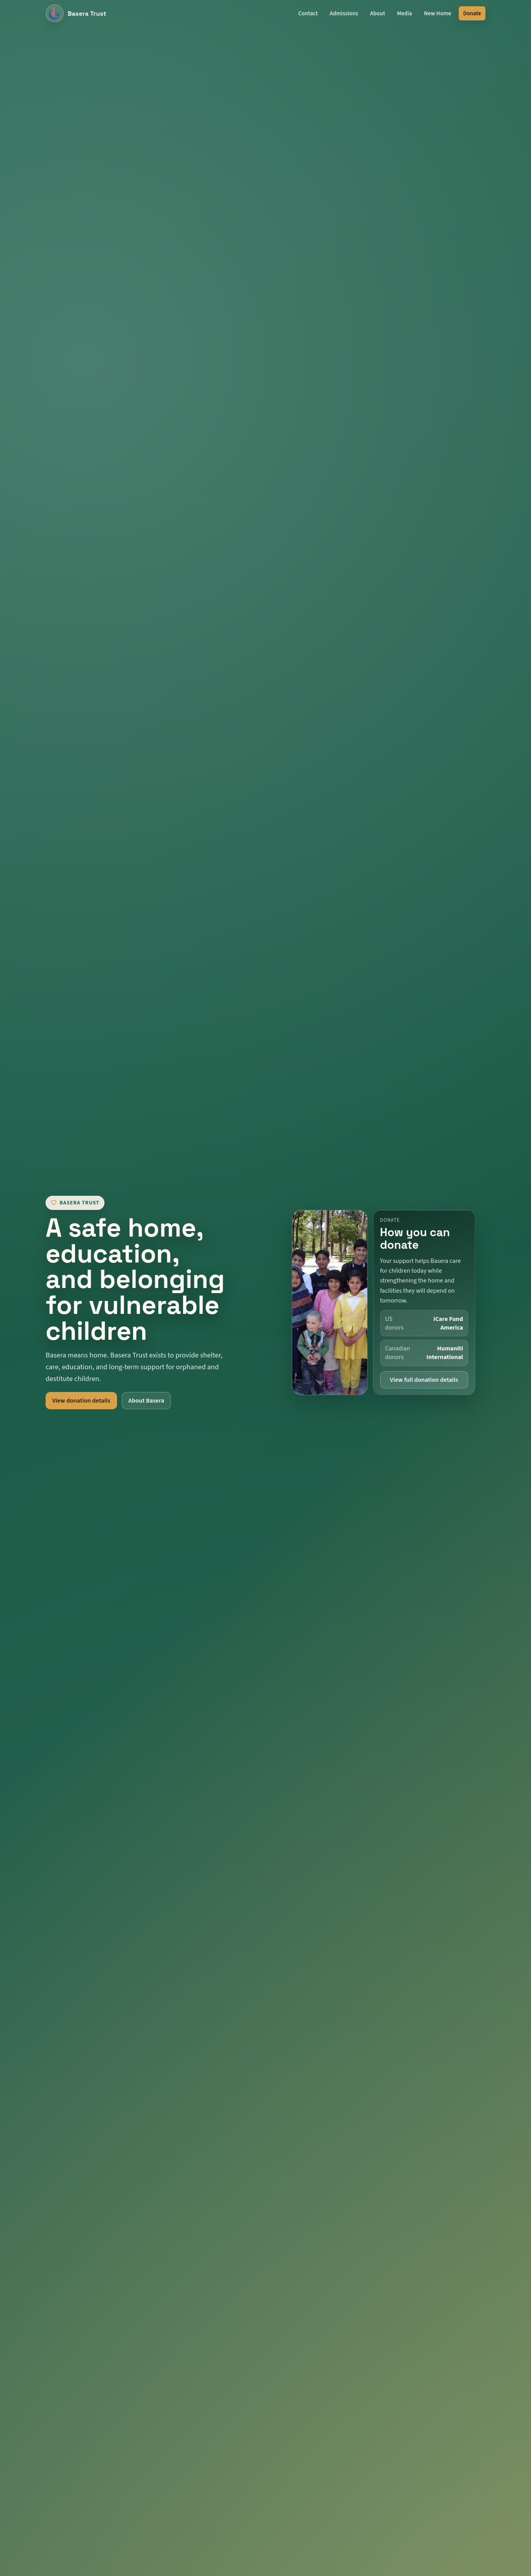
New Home (437, 13)
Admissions (344, 13)
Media (404, 13)
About (377, 13)
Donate (472, 13)
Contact (308, 13)
